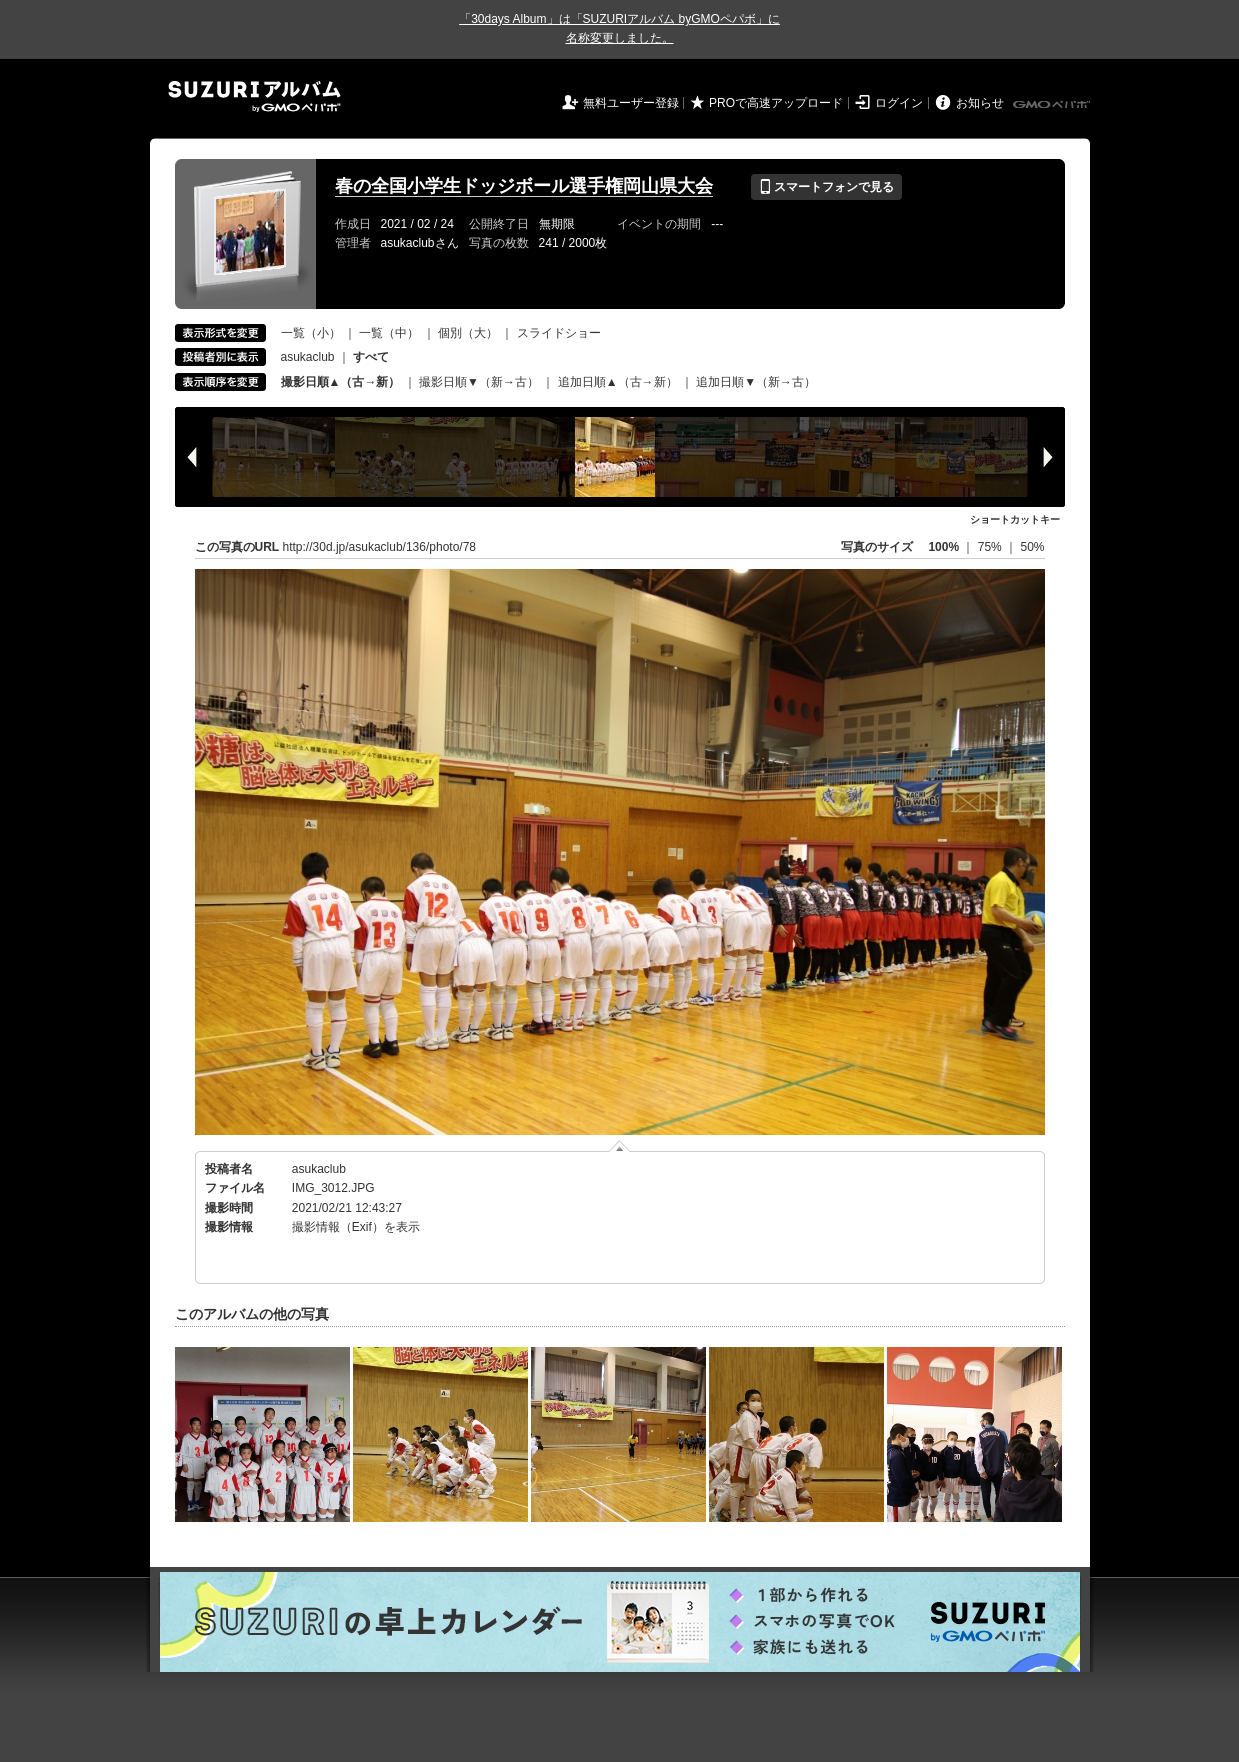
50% (1032, 547)
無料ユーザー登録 (631, 103)
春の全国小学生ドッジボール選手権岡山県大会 (524, 186)
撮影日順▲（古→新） (341, 382)
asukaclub (308, 357)
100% (943, 547)
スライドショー (559, 333)
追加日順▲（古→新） (618, 382)
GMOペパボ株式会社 (1053, 105)
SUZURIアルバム (254, 96)
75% (991, 547)
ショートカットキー (1015, 519)
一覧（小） (311, 333)
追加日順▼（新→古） (756, 382)
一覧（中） (389, 333)
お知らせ (980, 103)
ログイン (899, 103)
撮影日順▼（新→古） (479, 382)
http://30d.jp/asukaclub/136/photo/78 (379, 547)
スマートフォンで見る (826, 187)
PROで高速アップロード (776, 103)
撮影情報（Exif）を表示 (356, 1227)
